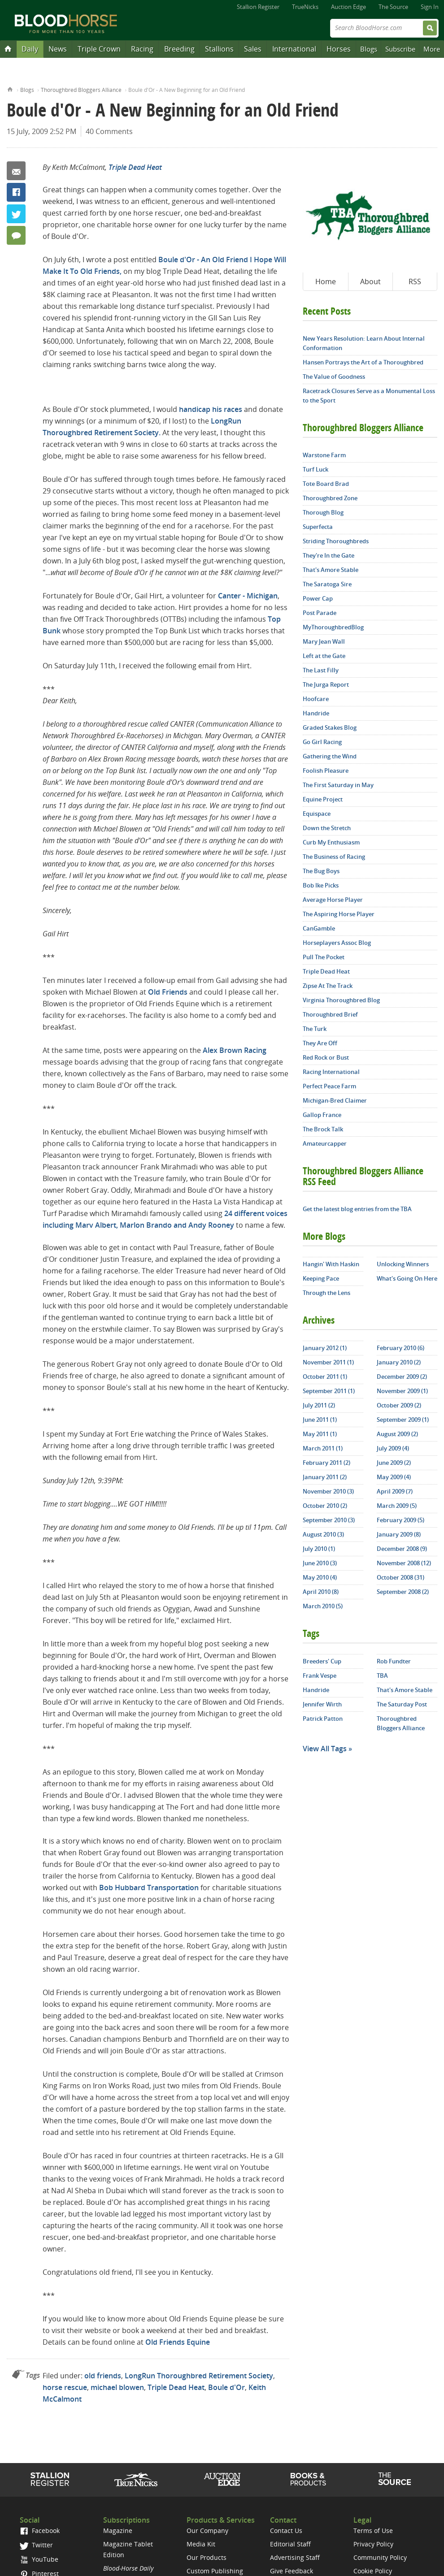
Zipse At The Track (328, 986)
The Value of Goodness (334, 376)
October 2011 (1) (325, 1376)
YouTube (39, 2559)
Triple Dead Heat (135, 167)
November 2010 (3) (328, 1491)
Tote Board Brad (326, 484)
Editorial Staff (290, 2544)
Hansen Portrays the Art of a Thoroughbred (363, 362)
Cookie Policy (372, 2571)
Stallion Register (258, 7)
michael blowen (117, 2387)
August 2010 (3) (323, 1534)
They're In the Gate (328, 555)
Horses (338, 49)
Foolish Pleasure (325, 770)
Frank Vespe (319, 1675)
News (57, 49)
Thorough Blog (323, 512)
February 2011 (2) (326, 1463)
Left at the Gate (324, 656)
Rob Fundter (394, 1661)
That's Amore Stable (330, 570)
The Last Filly (321, 670)
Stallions (219, 49)
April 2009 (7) (395, 1491)
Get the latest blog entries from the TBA (357, 1209)
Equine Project (323, 799)
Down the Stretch (327, 828)
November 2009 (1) (402, 1391)
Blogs (368, 48)
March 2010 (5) (323, 1606)
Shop (308, 2479)
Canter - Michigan (248, 596)
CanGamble (319, 928)
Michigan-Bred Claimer (335, 1100)
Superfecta (318, 527)
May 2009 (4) (394, 1477)
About (370, 281)
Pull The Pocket (323, 957)
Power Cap (318, 598)
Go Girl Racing (322, 742)
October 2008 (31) (400, 1577)
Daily (30, 49)
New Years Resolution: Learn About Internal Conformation (364, 343)
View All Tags (325, 1748)
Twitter (16, 213)
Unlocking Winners (403, 1264)
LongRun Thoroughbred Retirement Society (199, 2376)
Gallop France (322, 1115)
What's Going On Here (407, 1278)
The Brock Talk (323, 1129)
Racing (142, 49)
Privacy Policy (373, 2544)
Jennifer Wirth (322, 1704)
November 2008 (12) (404, 1563)
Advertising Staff (295, 2557)
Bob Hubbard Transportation (149, 1887)
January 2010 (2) (399, 1362)
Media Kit (201, 2544)
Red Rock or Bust (326, 1057)
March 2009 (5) (397, 1506)
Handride (316, 713)
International (294, 49)
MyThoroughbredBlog (333, 627)
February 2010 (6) (400, 1348)
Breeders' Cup (322, 1661)
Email (16, 170)
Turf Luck (315, 469)
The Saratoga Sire (327, 584)
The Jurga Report (326, 684)
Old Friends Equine (177, 2342)
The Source (393, 7)
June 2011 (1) (320, 1420)
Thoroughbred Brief (330, 1014)
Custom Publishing (215, 2571)
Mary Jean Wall (324, 641)
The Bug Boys (321, 871)
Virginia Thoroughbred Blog (341, 1000)
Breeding (179, 49)
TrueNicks (305, 7)
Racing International (331, 1072)
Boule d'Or (226, 2387)
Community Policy (380, 2557)
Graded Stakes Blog (330, 727)
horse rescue (65, 2387)
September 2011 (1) (329, 1391)
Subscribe (400, 48)
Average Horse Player (333, 900)
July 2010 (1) (319, 1549)
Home (10, 88)
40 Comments (109, 131)
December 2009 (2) (402, 1376)
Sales (252, 49)
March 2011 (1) (323, 1448)
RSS (415, 281)
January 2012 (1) (325, 1348)
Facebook (16, 192)
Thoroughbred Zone (330, 498)
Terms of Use (373, 2530)
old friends (102, 2376)
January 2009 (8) (399, 1534)
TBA (382, 1675)
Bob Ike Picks (321, 885)
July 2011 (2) (319, 1405)
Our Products (206, 2557)
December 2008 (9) (402, 1549)
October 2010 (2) (325, 1506)
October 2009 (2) (399, 1405)
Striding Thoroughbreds (336, 541)
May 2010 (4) (320, 1577)
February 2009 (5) (400, 1520)
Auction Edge (348, 7)
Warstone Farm (324, 455)
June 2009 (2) (394, 1463)
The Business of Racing (334, 857)
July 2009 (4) (393, 1448)
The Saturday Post (402, 1704)
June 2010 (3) (320, 1563)
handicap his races (210, 409)
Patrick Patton (323, 1718)
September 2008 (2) (403, 1592)
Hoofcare (316, 699)
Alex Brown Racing (234, 1050)
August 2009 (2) (397, 1434)
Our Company (207, 2530)
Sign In (430, 7)
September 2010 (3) (329, 1520)
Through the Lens (326, 1293)
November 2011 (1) (328, 1362)
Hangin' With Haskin (331, 1264)
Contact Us (286, 2530)
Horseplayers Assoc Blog (337, 943)
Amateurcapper (325, 1143)
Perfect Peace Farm (329, 1086)
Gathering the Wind (330, 756)
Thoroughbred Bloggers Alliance (81, 90)
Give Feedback (291, 2571)
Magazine (117, 2530)
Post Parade (319, 613)
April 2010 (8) (321, 1592)
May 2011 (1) (320, 1434)
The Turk (314, 1029)
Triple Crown (99, 49)
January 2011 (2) (325, 1477)
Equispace (317, 814)
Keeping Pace (321, 1278)
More (431, 48)
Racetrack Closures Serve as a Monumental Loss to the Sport (369, 395)
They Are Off (320, 1043)
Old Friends (167, 992)
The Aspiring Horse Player (338, 914)
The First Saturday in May (338, 785)
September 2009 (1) (403, 1420)
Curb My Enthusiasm (331, 842)
